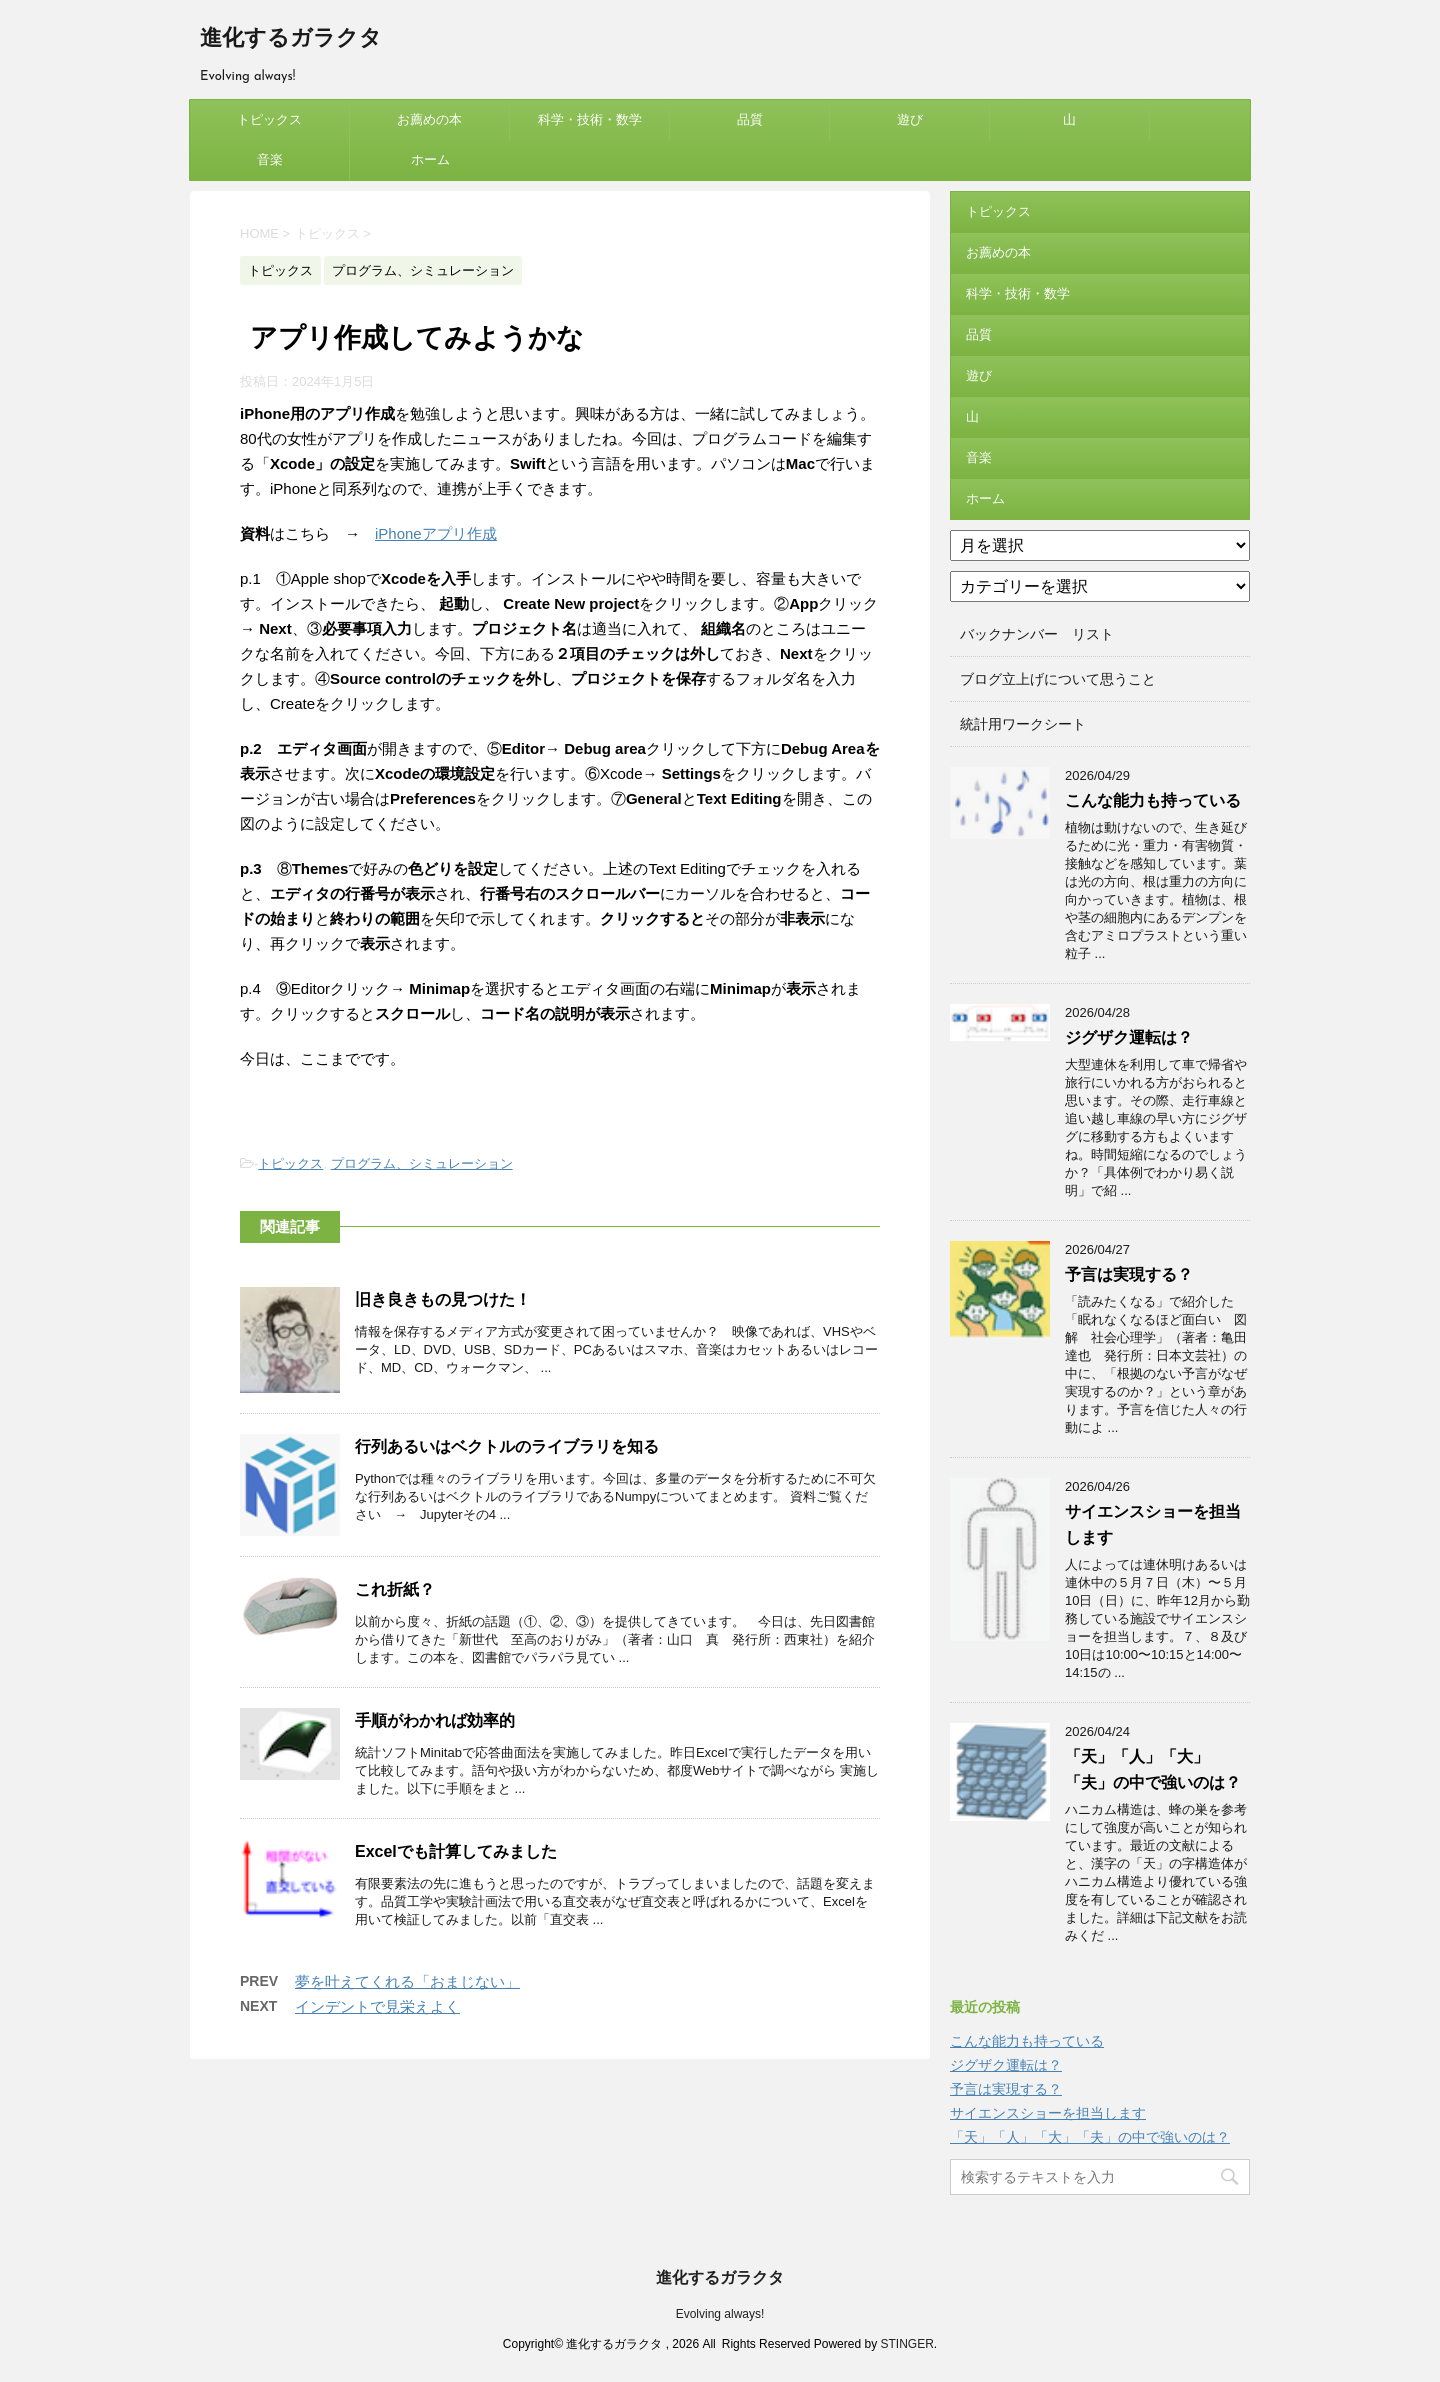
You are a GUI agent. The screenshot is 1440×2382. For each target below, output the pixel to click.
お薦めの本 (429, 119)
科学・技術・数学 (590, 119)
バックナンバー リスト (1037, 634)
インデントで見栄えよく (377, 2006)
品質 (750, 119)
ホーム (430, 159)
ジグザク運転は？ (1129, 1037)
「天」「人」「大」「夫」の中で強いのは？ (1090, 2137)
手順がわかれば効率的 (435, 1720)
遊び (910, 119)
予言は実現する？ (1129, 1274)
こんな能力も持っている (1153, 800)
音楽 (270, 159)
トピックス (269, 119)
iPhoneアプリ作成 (436, 533)
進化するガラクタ (291, 39)
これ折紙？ (395, 1589)
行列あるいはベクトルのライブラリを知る (507, 1446)
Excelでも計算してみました (456, 1851)
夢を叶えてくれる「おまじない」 (407, 1981)
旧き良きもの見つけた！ (443, 1299)
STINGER (906, 2344)
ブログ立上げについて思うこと (1058, 679)
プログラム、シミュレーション (422, 1163)
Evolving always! (720, 2314)
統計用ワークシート (1023, 724)
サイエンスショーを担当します (1048, 2113)
